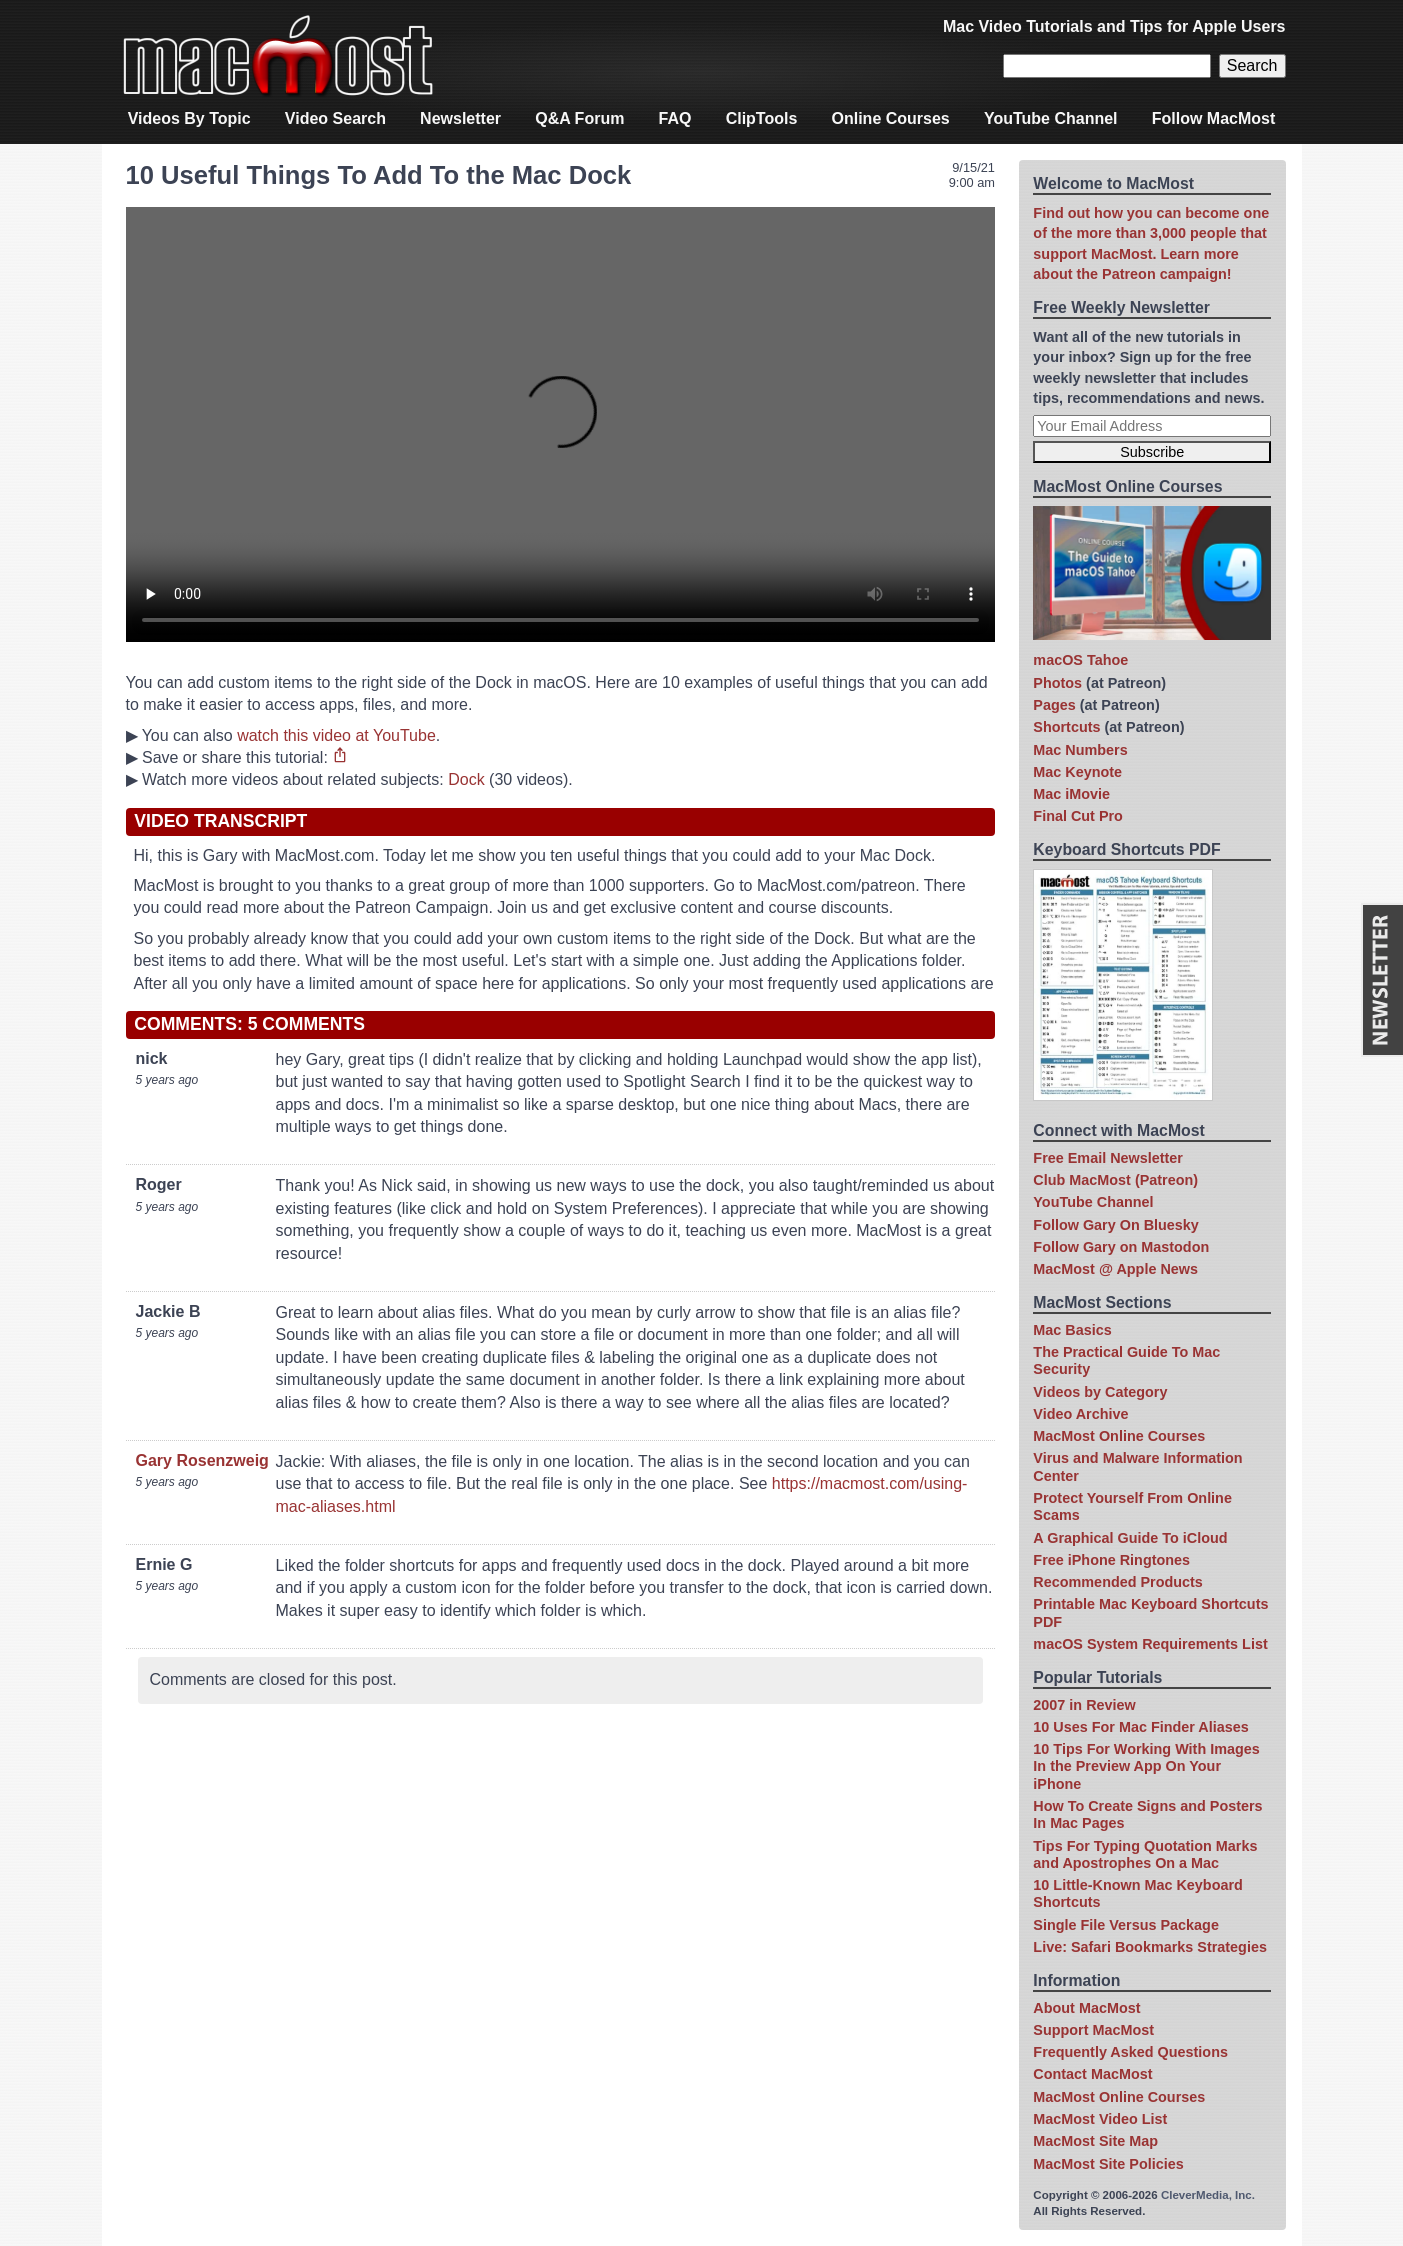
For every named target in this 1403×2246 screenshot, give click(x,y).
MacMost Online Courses (1119, 1436)
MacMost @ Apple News (1115, 1269)
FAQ (675, 118)
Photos (1057, 683)
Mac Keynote (1077, 772)
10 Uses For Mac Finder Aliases (1140, 1727)
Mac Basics (1072, 1330)
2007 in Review (1084, 1705)
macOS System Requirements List (1150, 1644)
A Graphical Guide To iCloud (1130, 1538)
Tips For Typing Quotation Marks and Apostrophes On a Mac (1145, 1854)
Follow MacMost (1214, 118)
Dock (466, 779)
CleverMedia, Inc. (1208, 2195)
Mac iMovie (1071, 794)
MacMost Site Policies (1108, 2164)
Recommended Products (1118, 1582)
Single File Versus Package (1126, 1925)
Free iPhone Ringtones (1111, 1560)
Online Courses (891, 118)
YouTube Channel (1051, 118)
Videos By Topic (189, 118)
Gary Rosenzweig (202, 1460)
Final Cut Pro (1078, 816)
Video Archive (1080, 1414)
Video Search (335, 118)
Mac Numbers (1080, 750)
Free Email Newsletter (1108, 1158)
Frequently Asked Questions (1130, 2052)
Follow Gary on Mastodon (1121, 1247)
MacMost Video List (1100, 2119)
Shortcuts (1066, 727)
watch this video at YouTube (336, 735)
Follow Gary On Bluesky (1116, 1225)
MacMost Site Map (1095, 2141)
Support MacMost (1093, 2030)
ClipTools (762, 118)
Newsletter (460, 118)
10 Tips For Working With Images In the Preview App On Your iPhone (1146, 1766)
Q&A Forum (579, 118)
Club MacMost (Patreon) (1115, 1180)
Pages (1054, 705)
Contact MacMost (1092, 2074)
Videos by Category (1100, 1392)
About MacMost (1086, 2008)
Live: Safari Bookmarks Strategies (1150, 1947)
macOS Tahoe (1080, 660)
